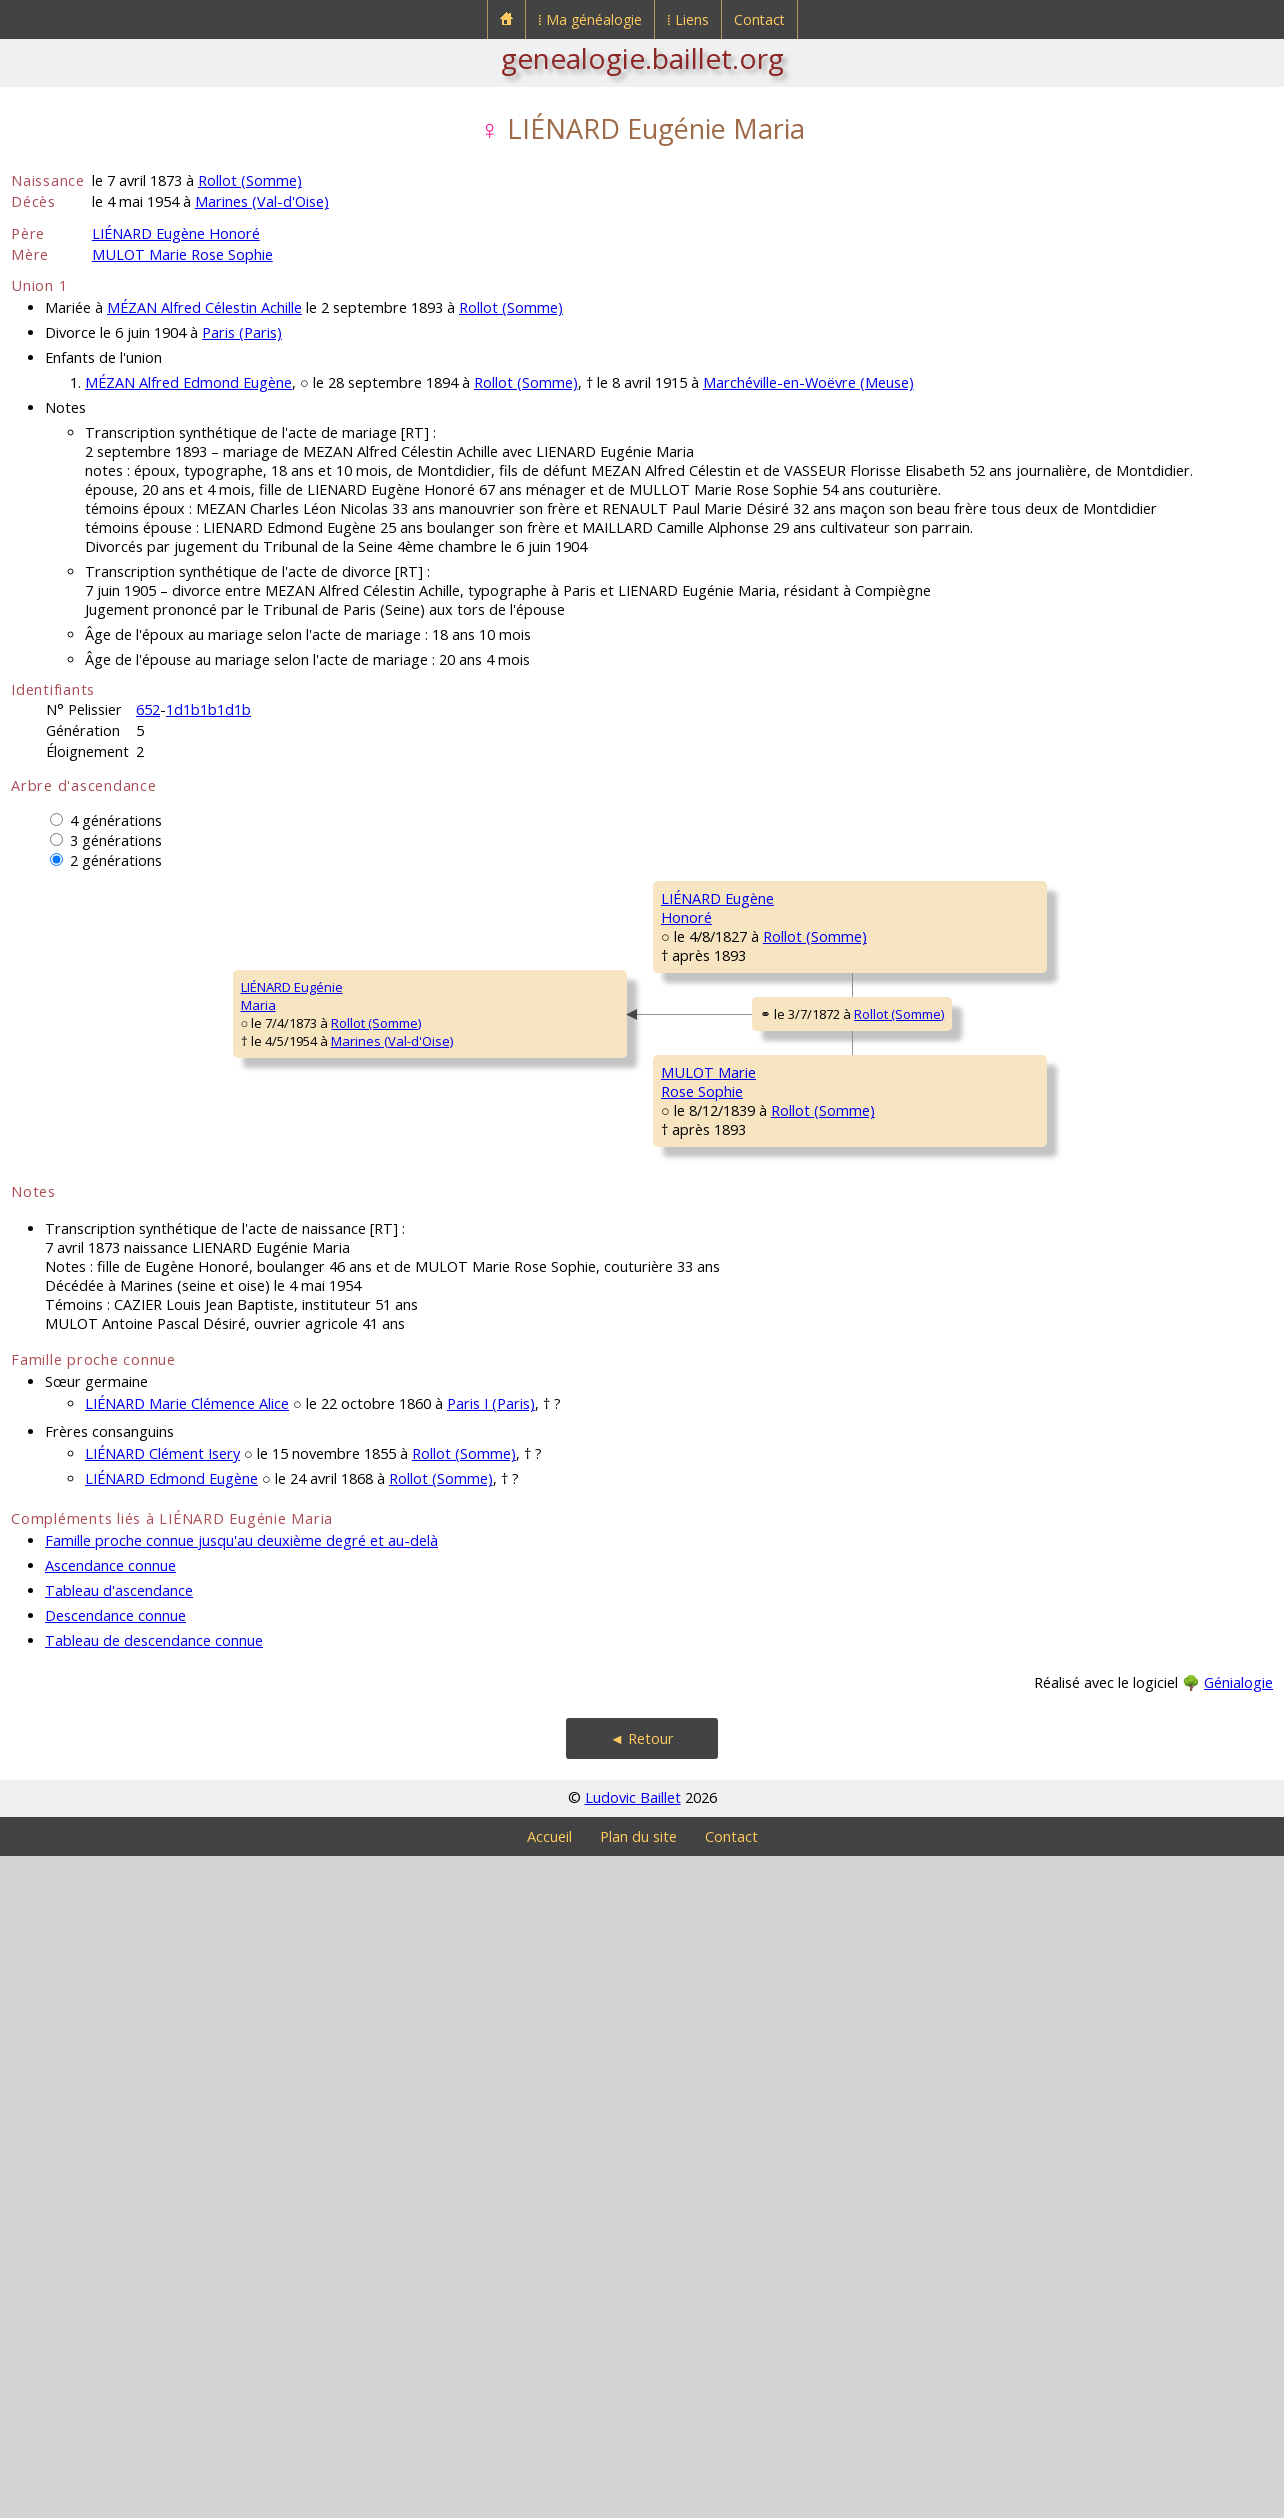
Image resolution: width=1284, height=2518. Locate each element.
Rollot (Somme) (250, 180)
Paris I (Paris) (491, 2065)
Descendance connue (115, 2277)
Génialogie (1238, 2344)
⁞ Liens (688, 19)
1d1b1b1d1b (208, 709)
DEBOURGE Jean (1029, 1138)
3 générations (116, 840)
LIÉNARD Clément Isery (162, 2115)
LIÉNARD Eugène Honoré (176, 233)
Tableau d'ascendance (119, 2252)
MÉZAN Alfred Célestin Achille (204, 307)
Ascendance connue (110, 2227)
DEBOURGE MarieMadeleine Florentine (725, 1207)
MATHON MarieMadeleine (1026, 1027)
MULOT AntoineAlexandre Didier (712, 1447)
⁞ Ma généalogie (590, 19)
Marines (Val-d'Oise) (262, 201)
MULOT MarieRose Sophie (383, 1567)
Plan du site (638, 2498)
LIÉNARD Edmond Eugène (171, 2140)
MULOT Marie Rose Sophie (182, 254)
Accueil (549, 2498)
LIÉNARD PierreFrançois (706, 967)
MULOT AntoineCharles (1026, 1387)
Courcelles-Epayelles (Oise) (1133, 934)
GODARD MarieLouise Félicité (1026, 1747)
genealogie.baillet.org (642, 58)
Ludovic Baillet (633, 2459)
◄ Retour (642, 2400)
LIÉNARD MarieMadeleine (1024, 1507)
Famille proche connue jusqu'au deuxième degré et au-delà (241, 2202)
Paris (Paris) (242, 332)
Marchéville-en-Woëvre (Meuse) (808, 382)
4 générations (116, 820)
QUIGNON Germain (1038, 1618)
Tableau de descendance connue (154, 2302)
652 (148, 709)
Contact (759, 19)
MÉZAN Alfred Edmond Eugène (188, 382)
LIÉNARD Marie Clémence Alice (187, 2065)
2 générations (116, 860)
